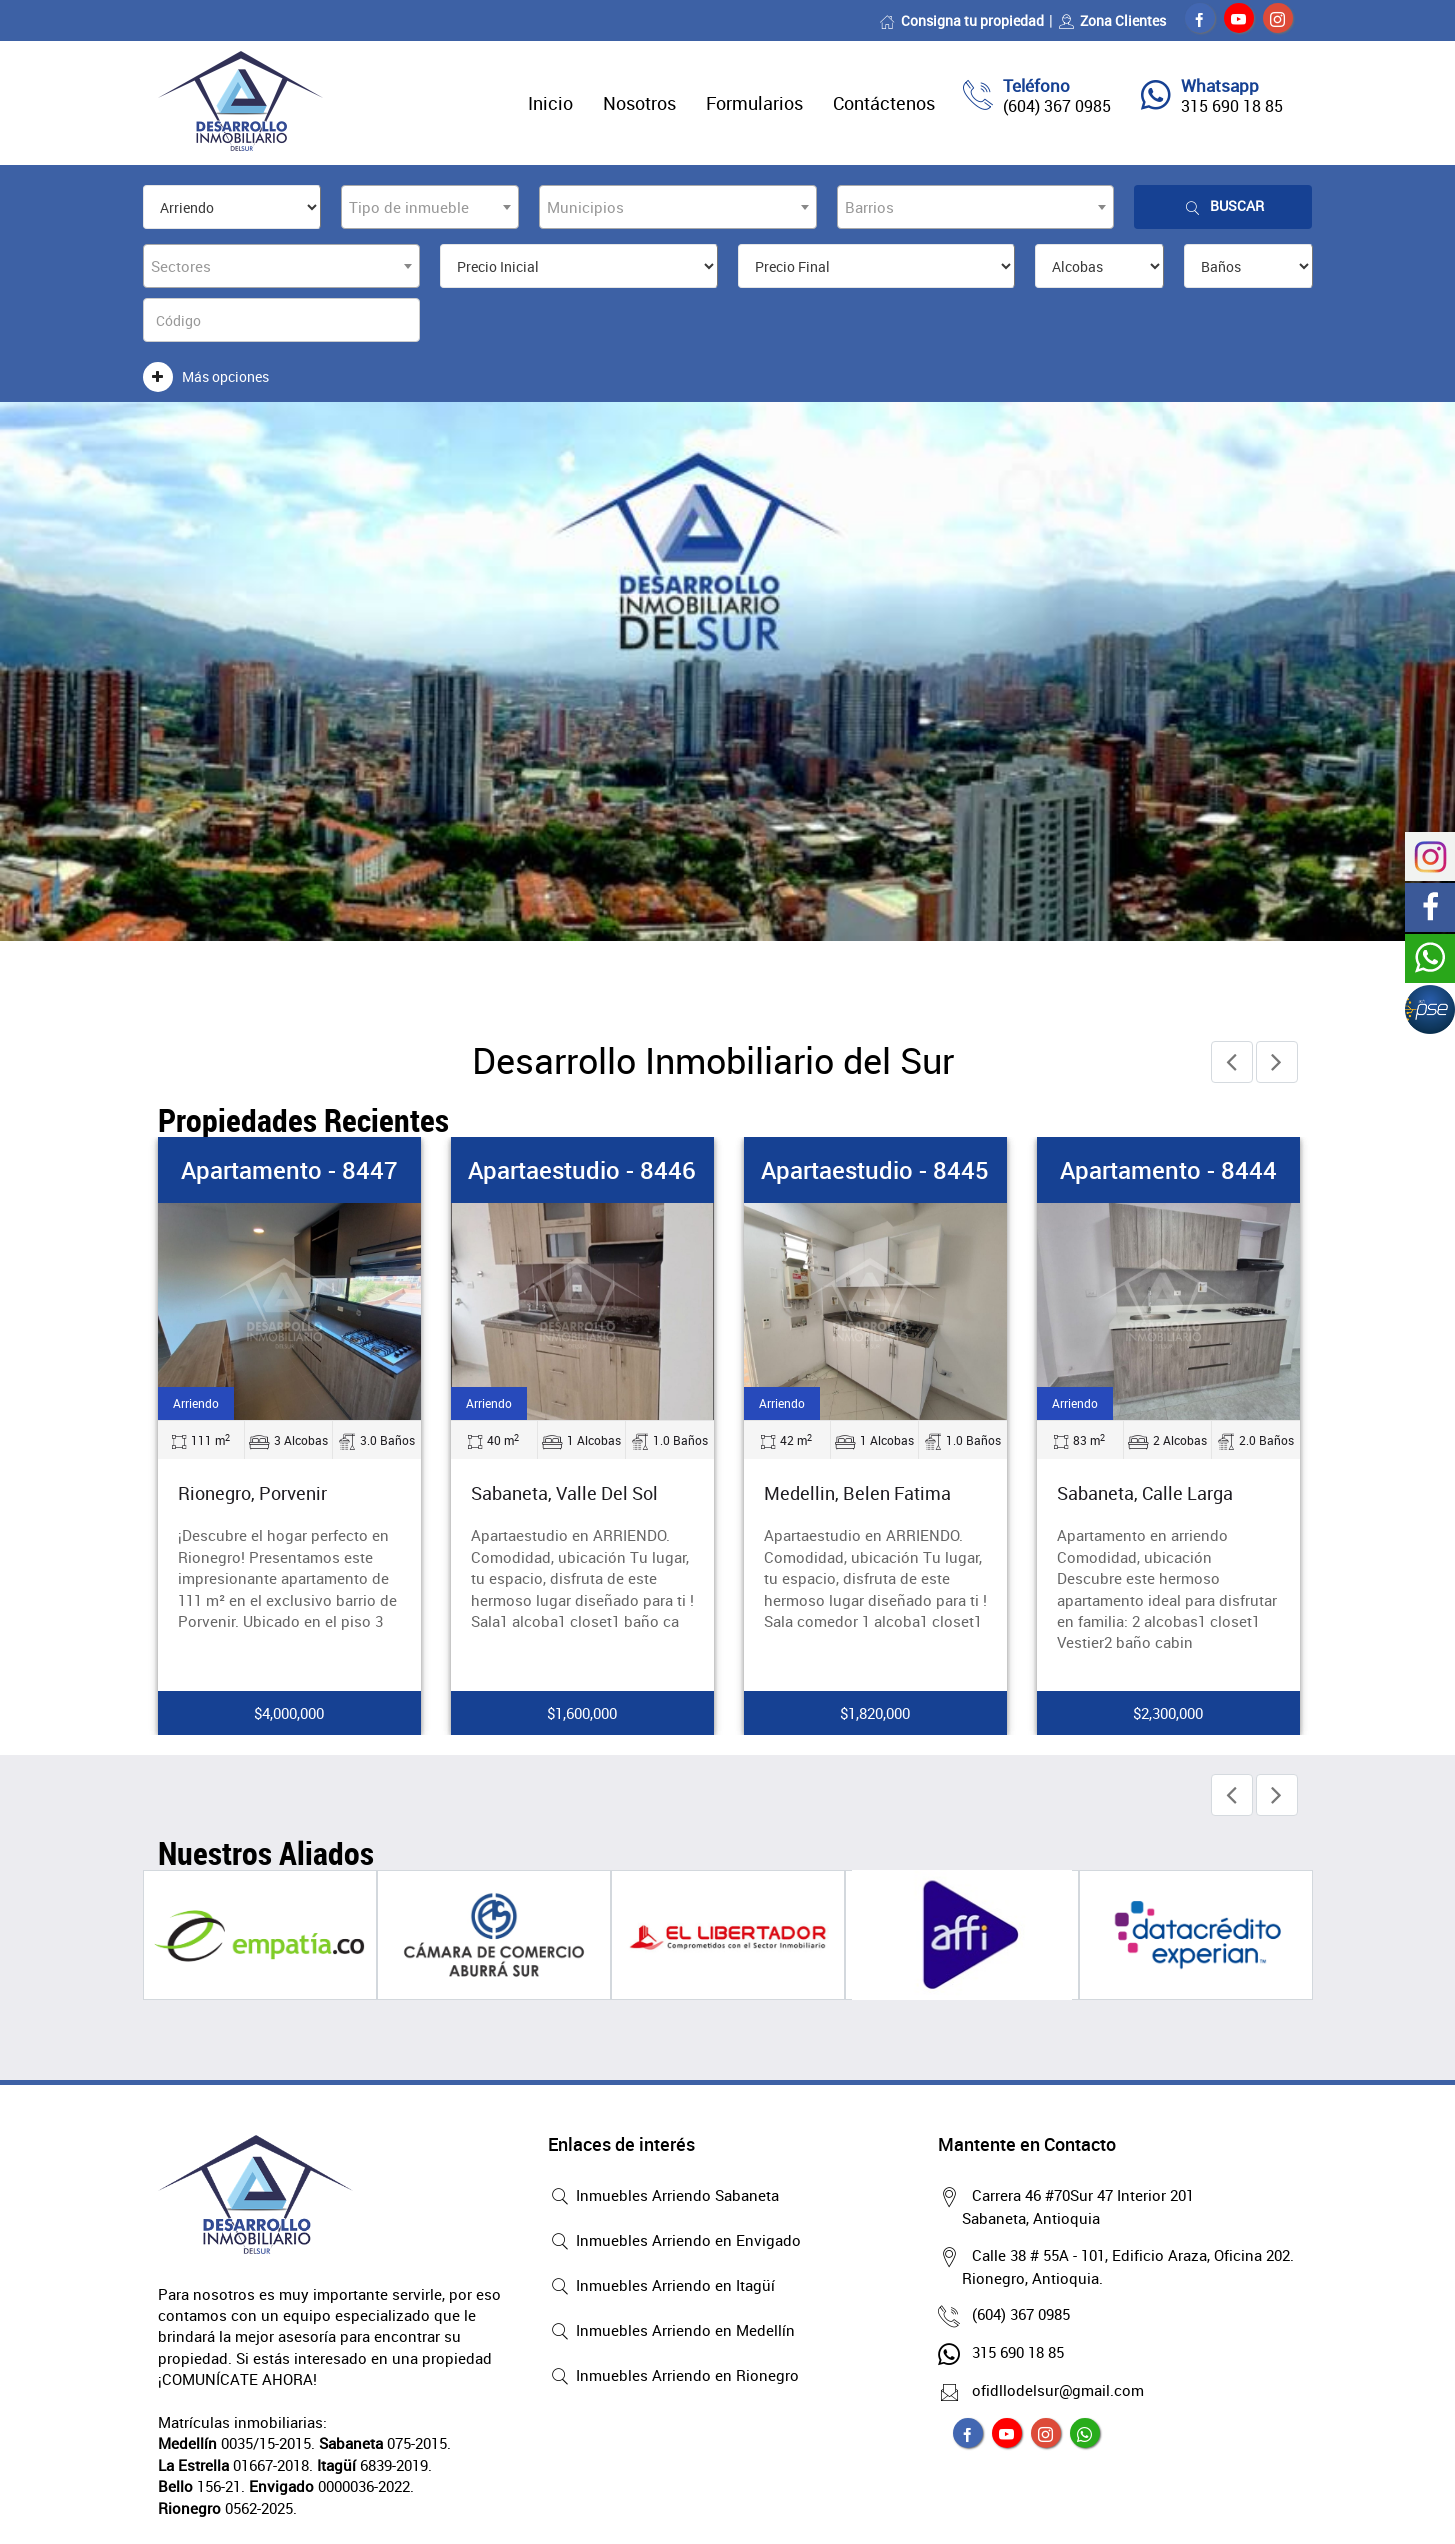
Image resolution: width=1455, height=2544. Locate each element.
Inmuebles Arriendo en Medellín (671, 2332)
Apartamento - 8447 (289, 1170)
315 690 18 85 (1232, 106)
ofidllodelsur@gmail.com (1053, 2390)
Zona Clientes (1112, 20)
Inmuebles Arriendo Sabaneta (663, 2197)
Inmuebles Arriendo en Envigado (674, 2242)
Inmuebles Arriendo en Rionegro (673, 2377)
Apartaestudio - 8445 (875, 1170)
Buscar (1223, 206)
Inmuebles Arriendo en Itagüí (661, 2287)
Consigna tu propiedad (961, 20)
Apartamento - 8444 (1168, 1170)
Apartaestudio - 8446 (582, 1170)
